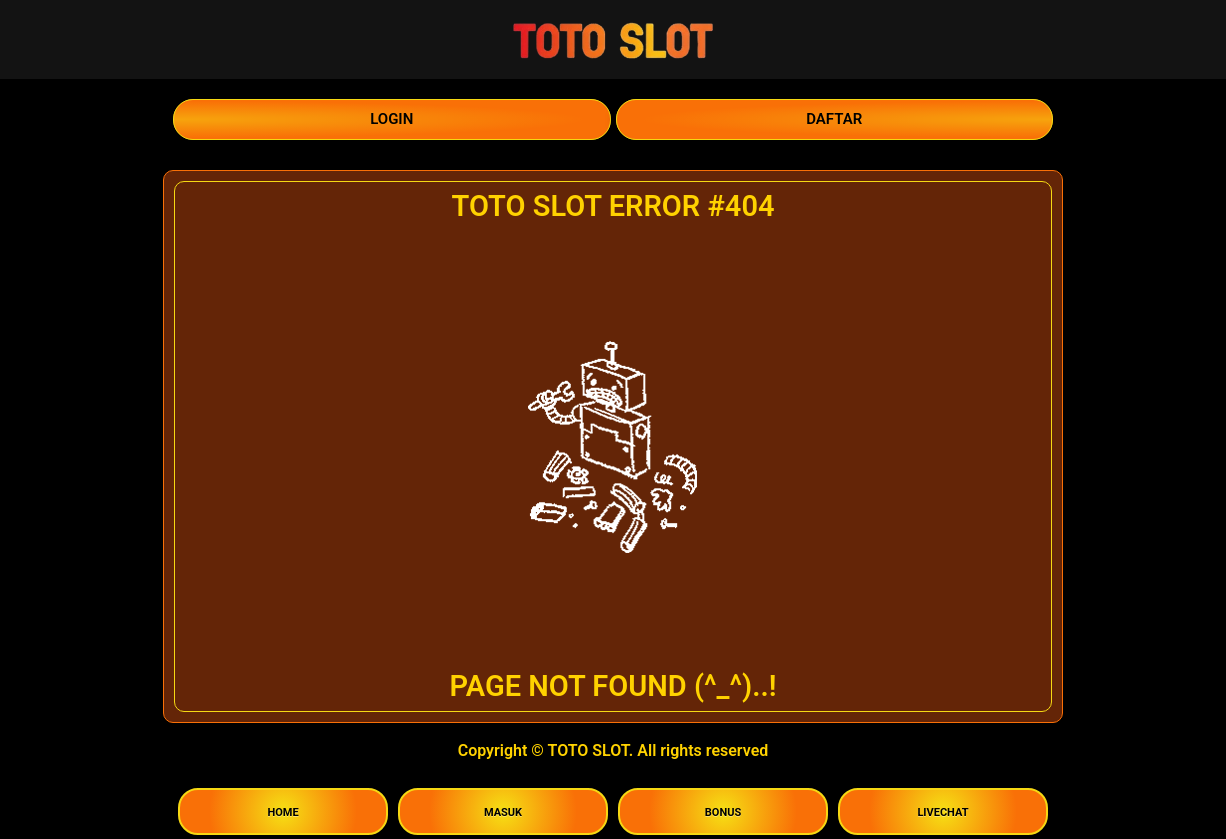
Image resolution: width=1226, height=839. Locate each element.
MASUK (503, 812)
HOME (282, 812)
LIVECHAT (942, 812)
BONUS (723, 812)
